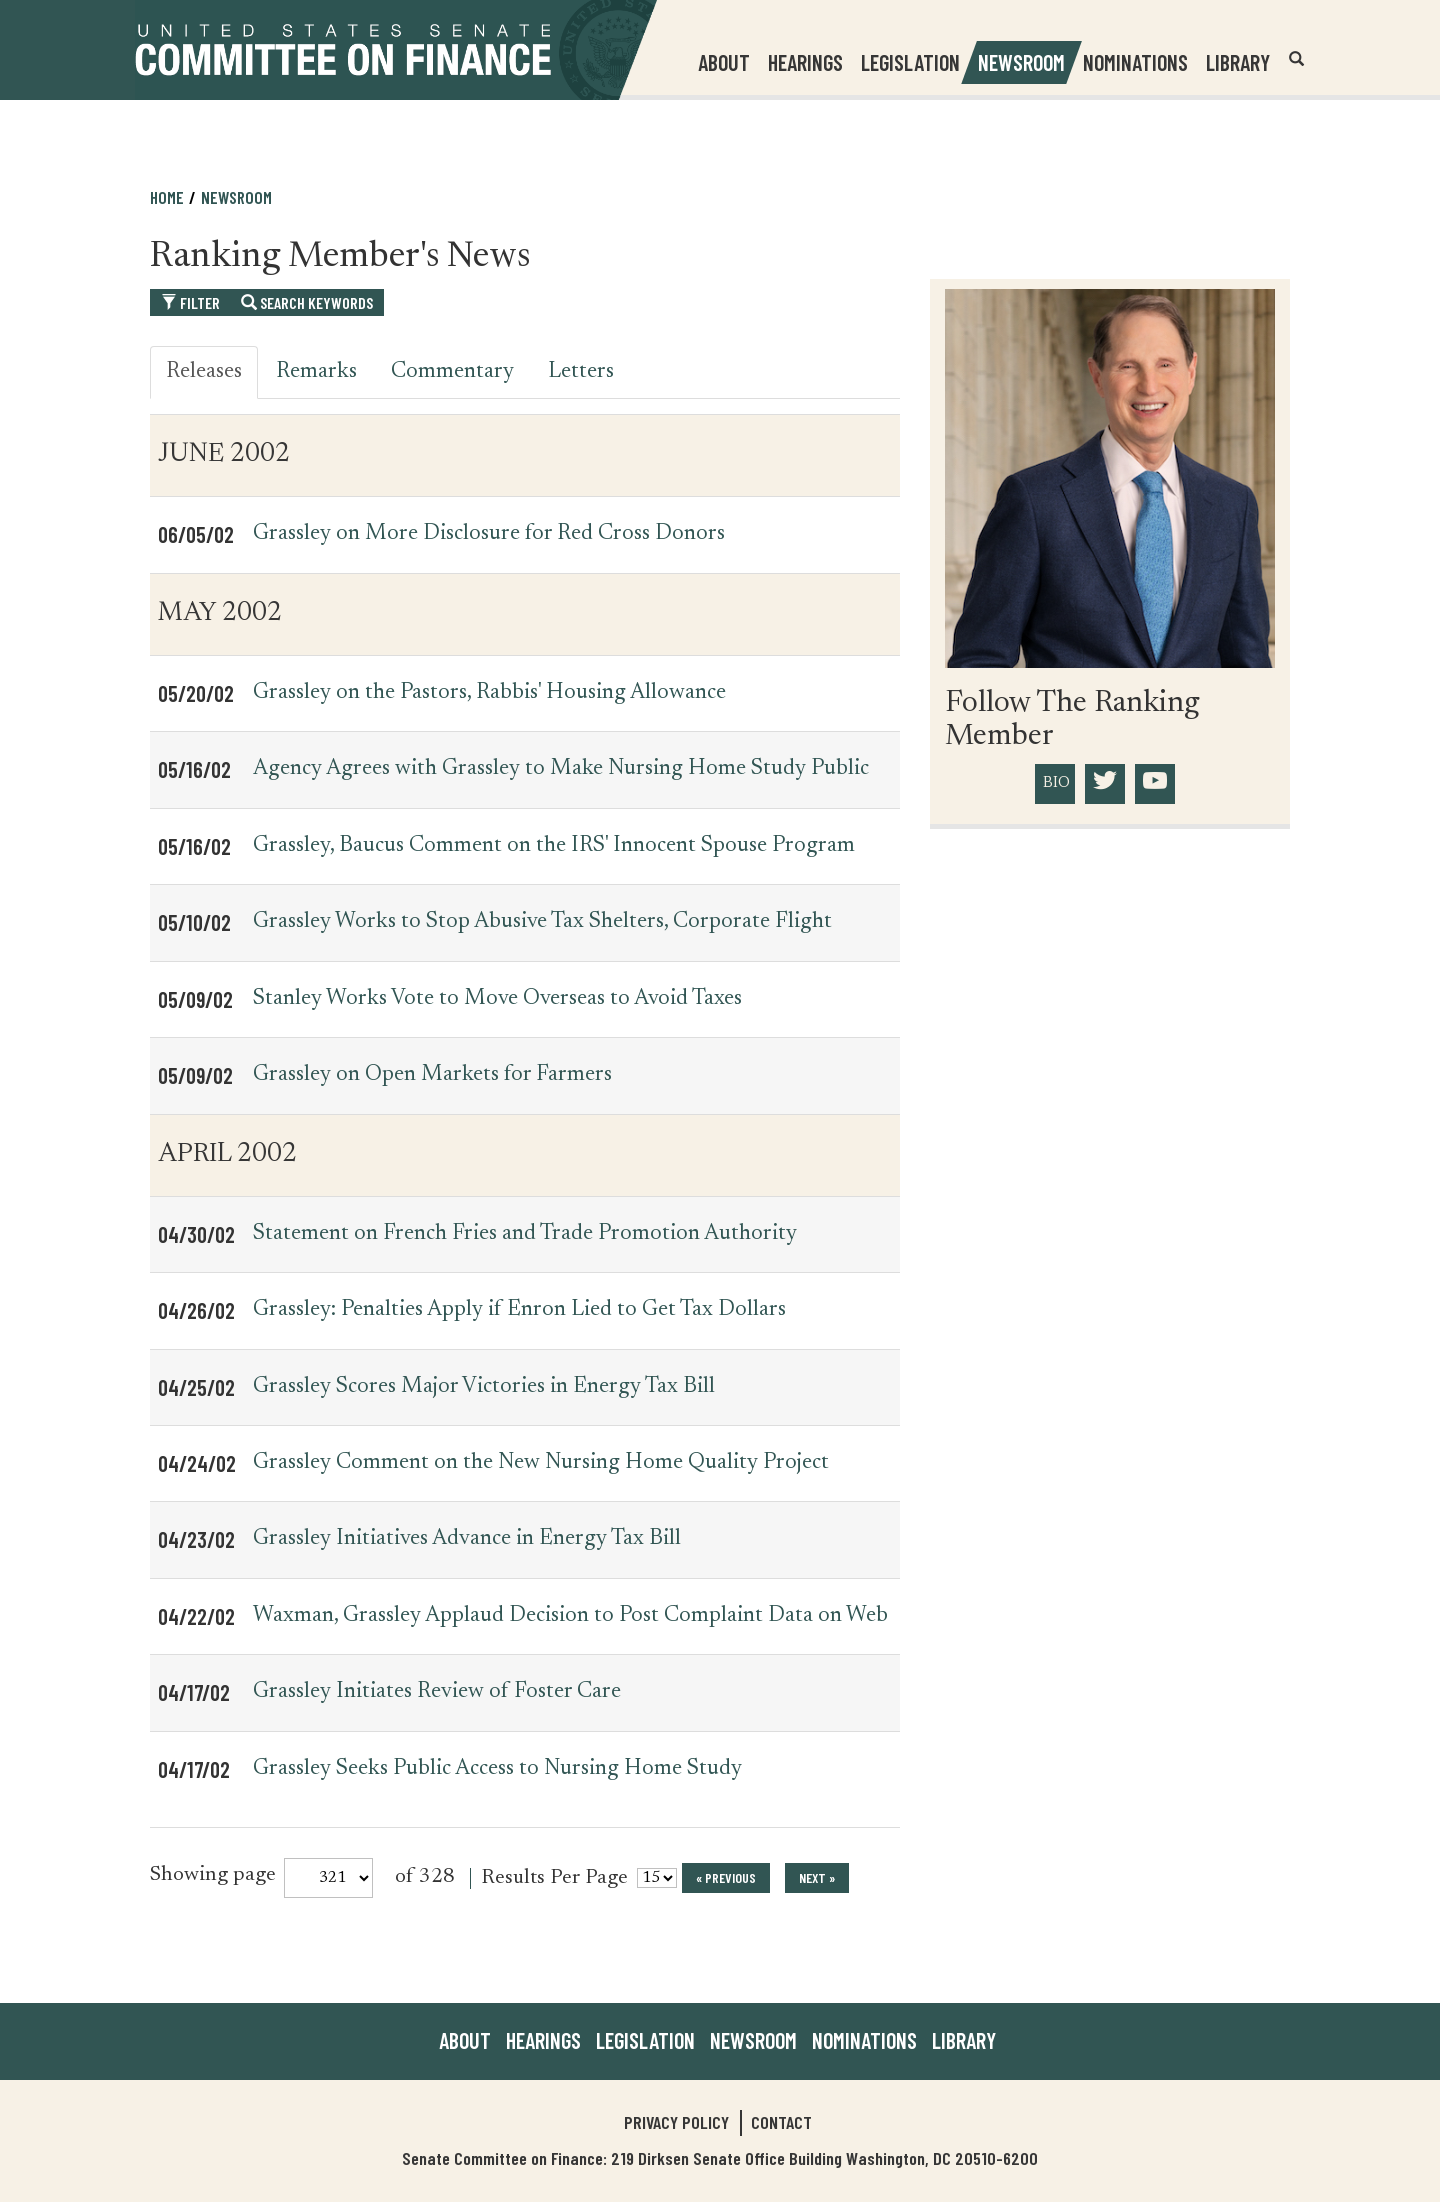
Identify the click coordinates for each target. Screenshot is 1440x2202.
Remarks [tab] (316, 372)
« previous (726, 1877)
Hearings (805, 62)
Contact (781, 2122)
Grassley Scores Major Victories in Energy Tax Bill (484, 1387)
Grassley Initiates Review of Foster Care (437, 1692)
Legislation (910, 62)
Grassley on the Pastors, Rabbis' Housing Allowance (489, 693)
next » (817, 1877)
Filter (190, 302)
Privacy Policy (676, 2122)
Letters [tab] (581, 372)
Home (167, 197)
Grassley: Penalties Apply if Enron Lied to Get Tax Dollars (519, 1310)
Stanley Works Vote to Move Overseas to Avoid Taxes (497, 999)
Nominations (1135, 62)
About (465, 2040)
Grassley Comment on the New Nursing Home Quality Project (541, 1463)
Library (1238, 62)
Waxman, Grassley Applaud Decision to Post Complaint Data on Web (570, 1616)
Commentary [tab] (452, 372)
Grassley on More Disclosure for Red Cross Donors (489, 534)
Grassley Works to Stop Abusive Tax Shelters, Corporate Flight (542, 922)
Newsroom (236, 197)
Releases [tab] (204, 372)
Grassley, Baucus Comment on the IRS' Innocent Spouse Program (554, 846)
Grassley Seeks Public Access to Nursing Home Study (497, 1769)
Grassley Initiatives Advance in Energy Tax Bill (467, 1539)
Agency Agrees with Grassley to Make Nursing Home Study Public (561, 769)
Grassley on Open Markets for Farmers (432, 1075)
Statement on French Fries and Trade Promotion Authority (525, 1234)
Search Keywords (307, 302)
